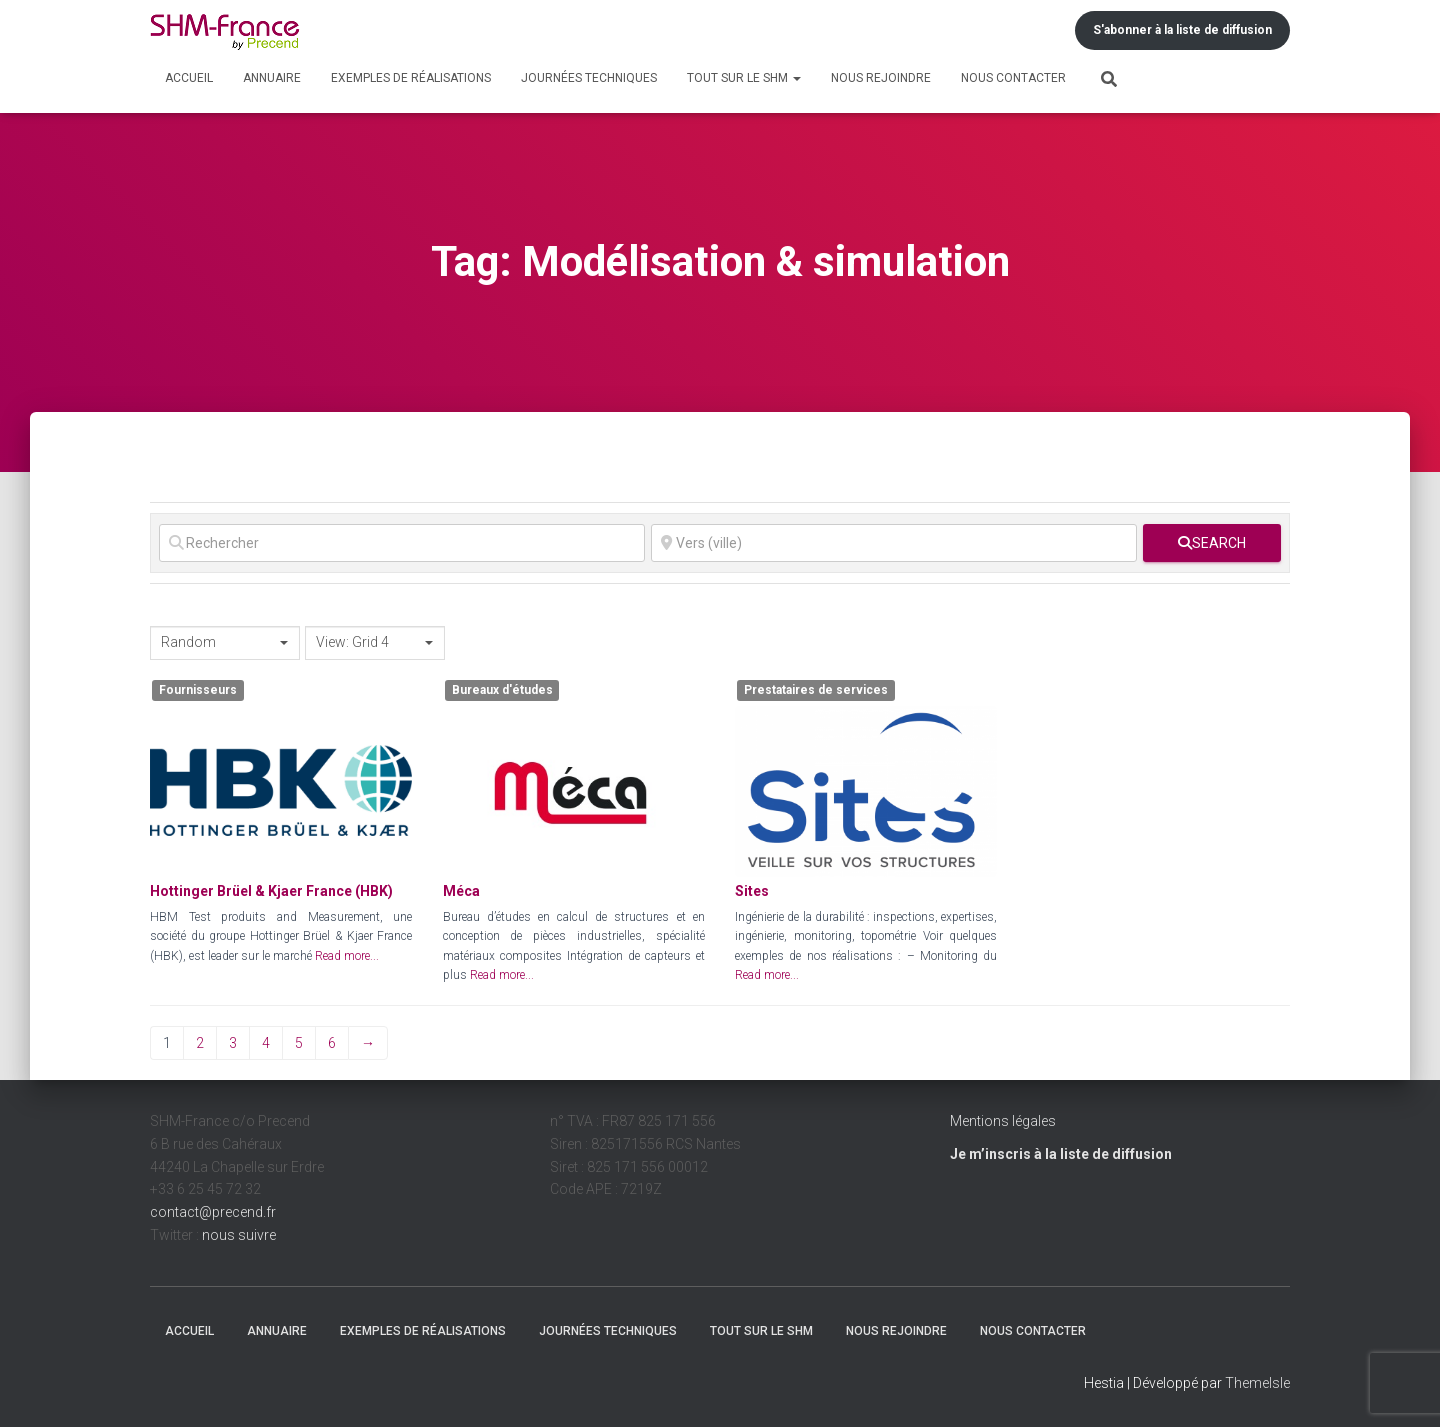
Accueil (189, 78)
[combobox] (225, 643)
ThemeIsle (1257, 1383)
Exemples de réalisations (411, 78)
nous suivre (239, 1235)
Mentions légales (1003, 1121)
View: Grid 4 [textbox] (352, 642)
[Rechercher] (402, 543)
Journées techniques (589, 78)
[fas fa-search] (1212, 543)
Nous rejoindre (881, 78)
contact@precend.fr (213, 1212)
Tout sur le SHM (744, 78)
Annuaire (272, 78)
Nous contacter (1013, 78)
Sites (752, 891)
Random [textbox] (188, 642)
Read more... (347, 956)
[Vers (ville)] (894, 543)
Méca (461, 891)
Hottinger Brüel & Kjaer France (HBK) (271, 891)
